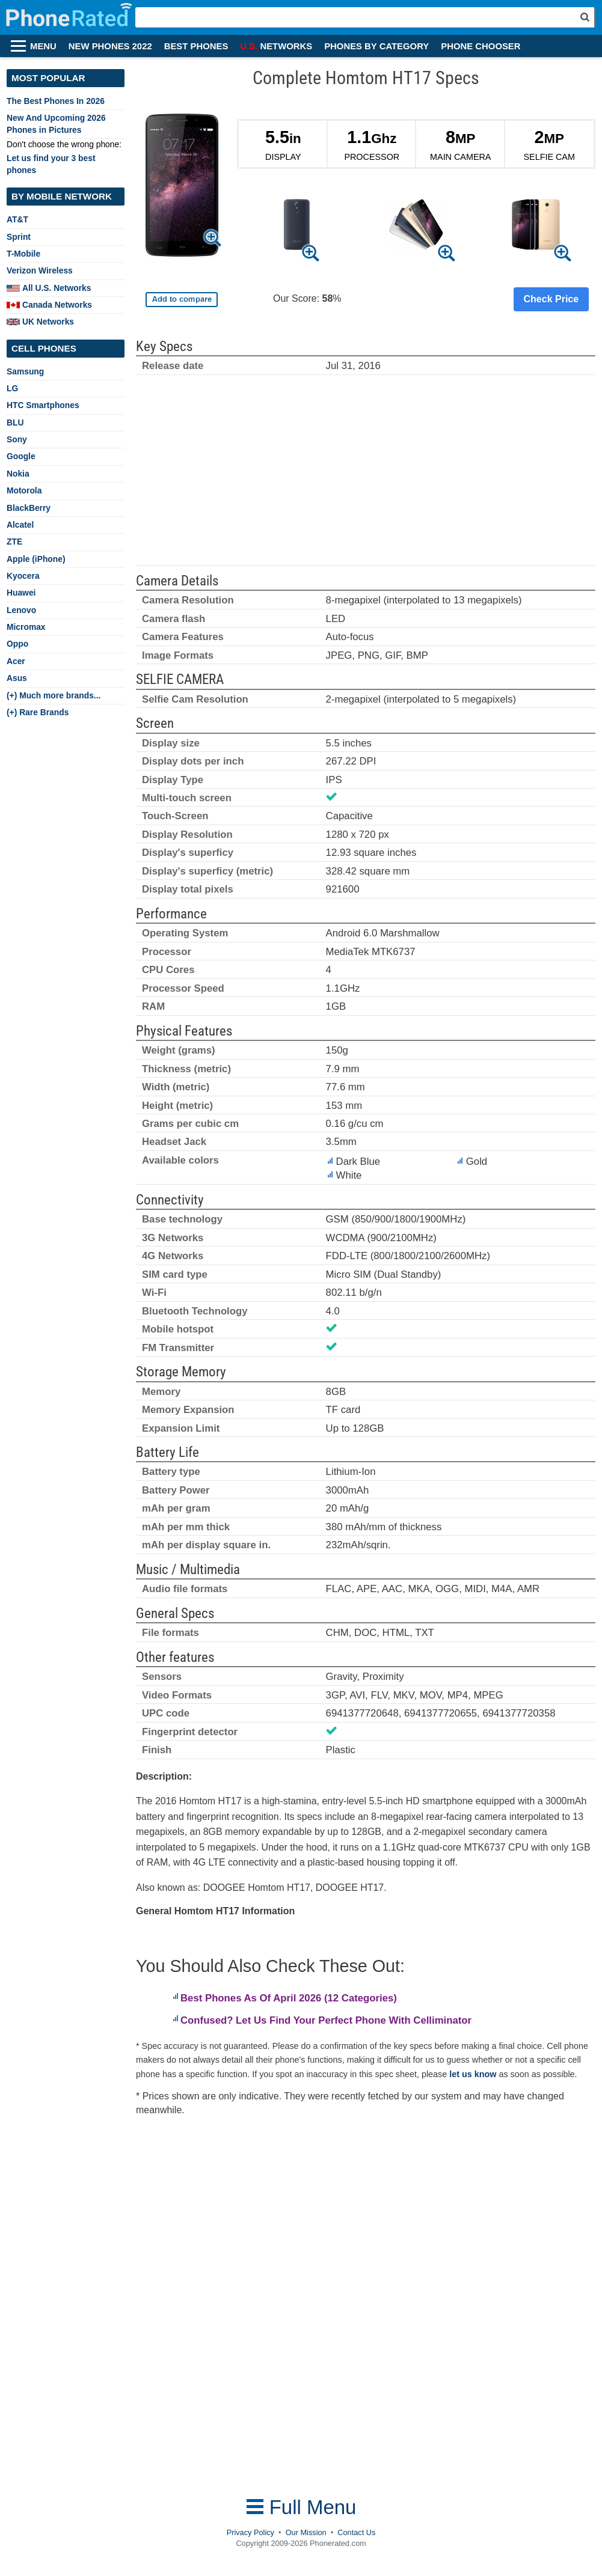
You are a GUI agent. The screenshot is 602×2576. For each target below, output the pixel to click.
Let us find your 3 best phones (51, 163)
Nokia (18, 473)
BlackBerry (29, 508)
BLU (15, 422)
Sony (17, 439)
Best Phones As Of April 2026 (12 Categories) (288, 1998)
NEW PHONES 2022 (110, 46)
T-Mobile (23, 253)
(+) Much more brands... (53, 695)
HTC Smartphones (43, 405)
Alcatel (20, 525)
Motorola (24, 490)
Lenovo (21, 610)
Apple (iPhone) (36, 559)
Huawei (21, 592)
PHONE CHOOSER (480, 46)
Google (21, 456)
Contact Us (356, 2532)
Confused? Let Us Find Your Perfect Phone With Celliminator (325, 2020)
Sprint (19, 237)
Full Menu (301, 2507)
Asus (17, 678)
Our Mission (306, 2532)
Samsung (25, 371)
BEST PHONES (196, 46)
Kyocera (23, 576)
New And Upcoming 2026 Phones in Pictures (56, 123)
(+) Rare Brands (38, 712)
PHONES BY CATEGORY (376, 46)
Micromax (26, 627)
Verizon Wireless (40, 270)
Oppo (17, 644)
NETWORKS (276, 46)
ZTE (14, 541)
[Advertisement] (366, 475)
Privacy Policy (250, 2532)
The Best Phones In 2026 (56, 101)
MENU (43, 46)
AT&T (17, 219)
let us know (472, 2074)
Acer (16, 661)
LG (12, 388)
